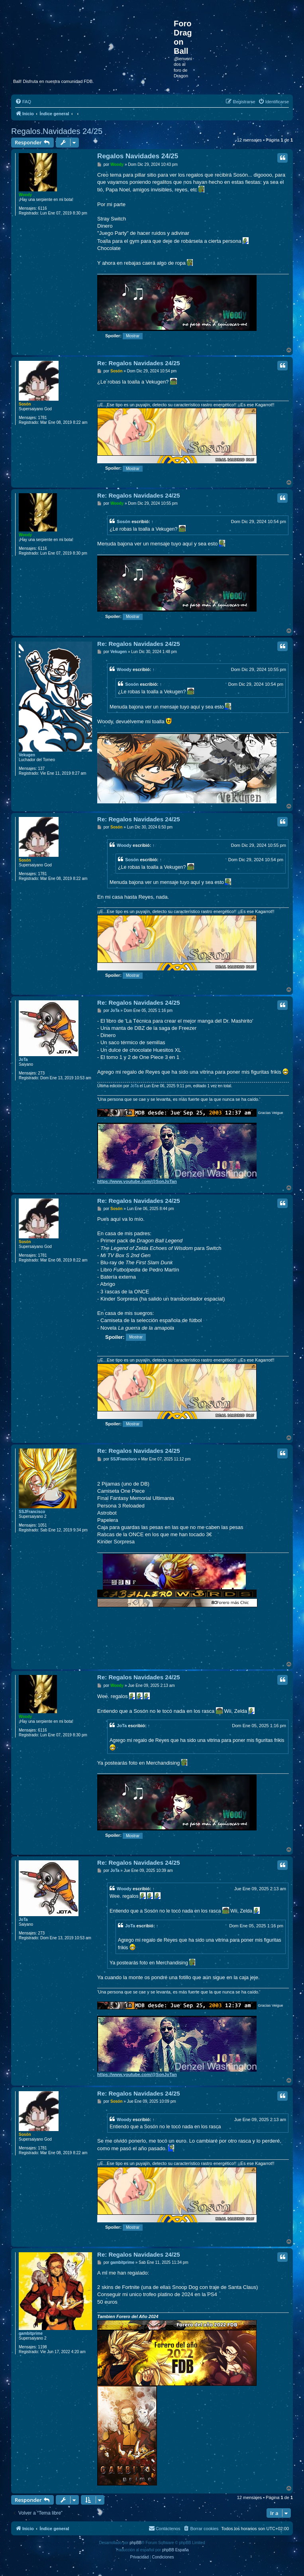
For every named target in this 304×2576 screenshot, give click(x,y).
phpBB (135, 2543)
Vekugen (27, 755)
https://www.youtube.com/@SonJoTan (137, 1181)
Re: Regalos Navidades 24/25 (138, 363)
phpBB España (175, 2550)
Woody (25, 195)
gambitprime (31, 2333)
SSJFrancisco (32, 1511)
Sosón (25, 404)
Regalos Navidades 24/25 (56, 131)
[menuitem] (23, 101)
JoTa (23, 1059)
